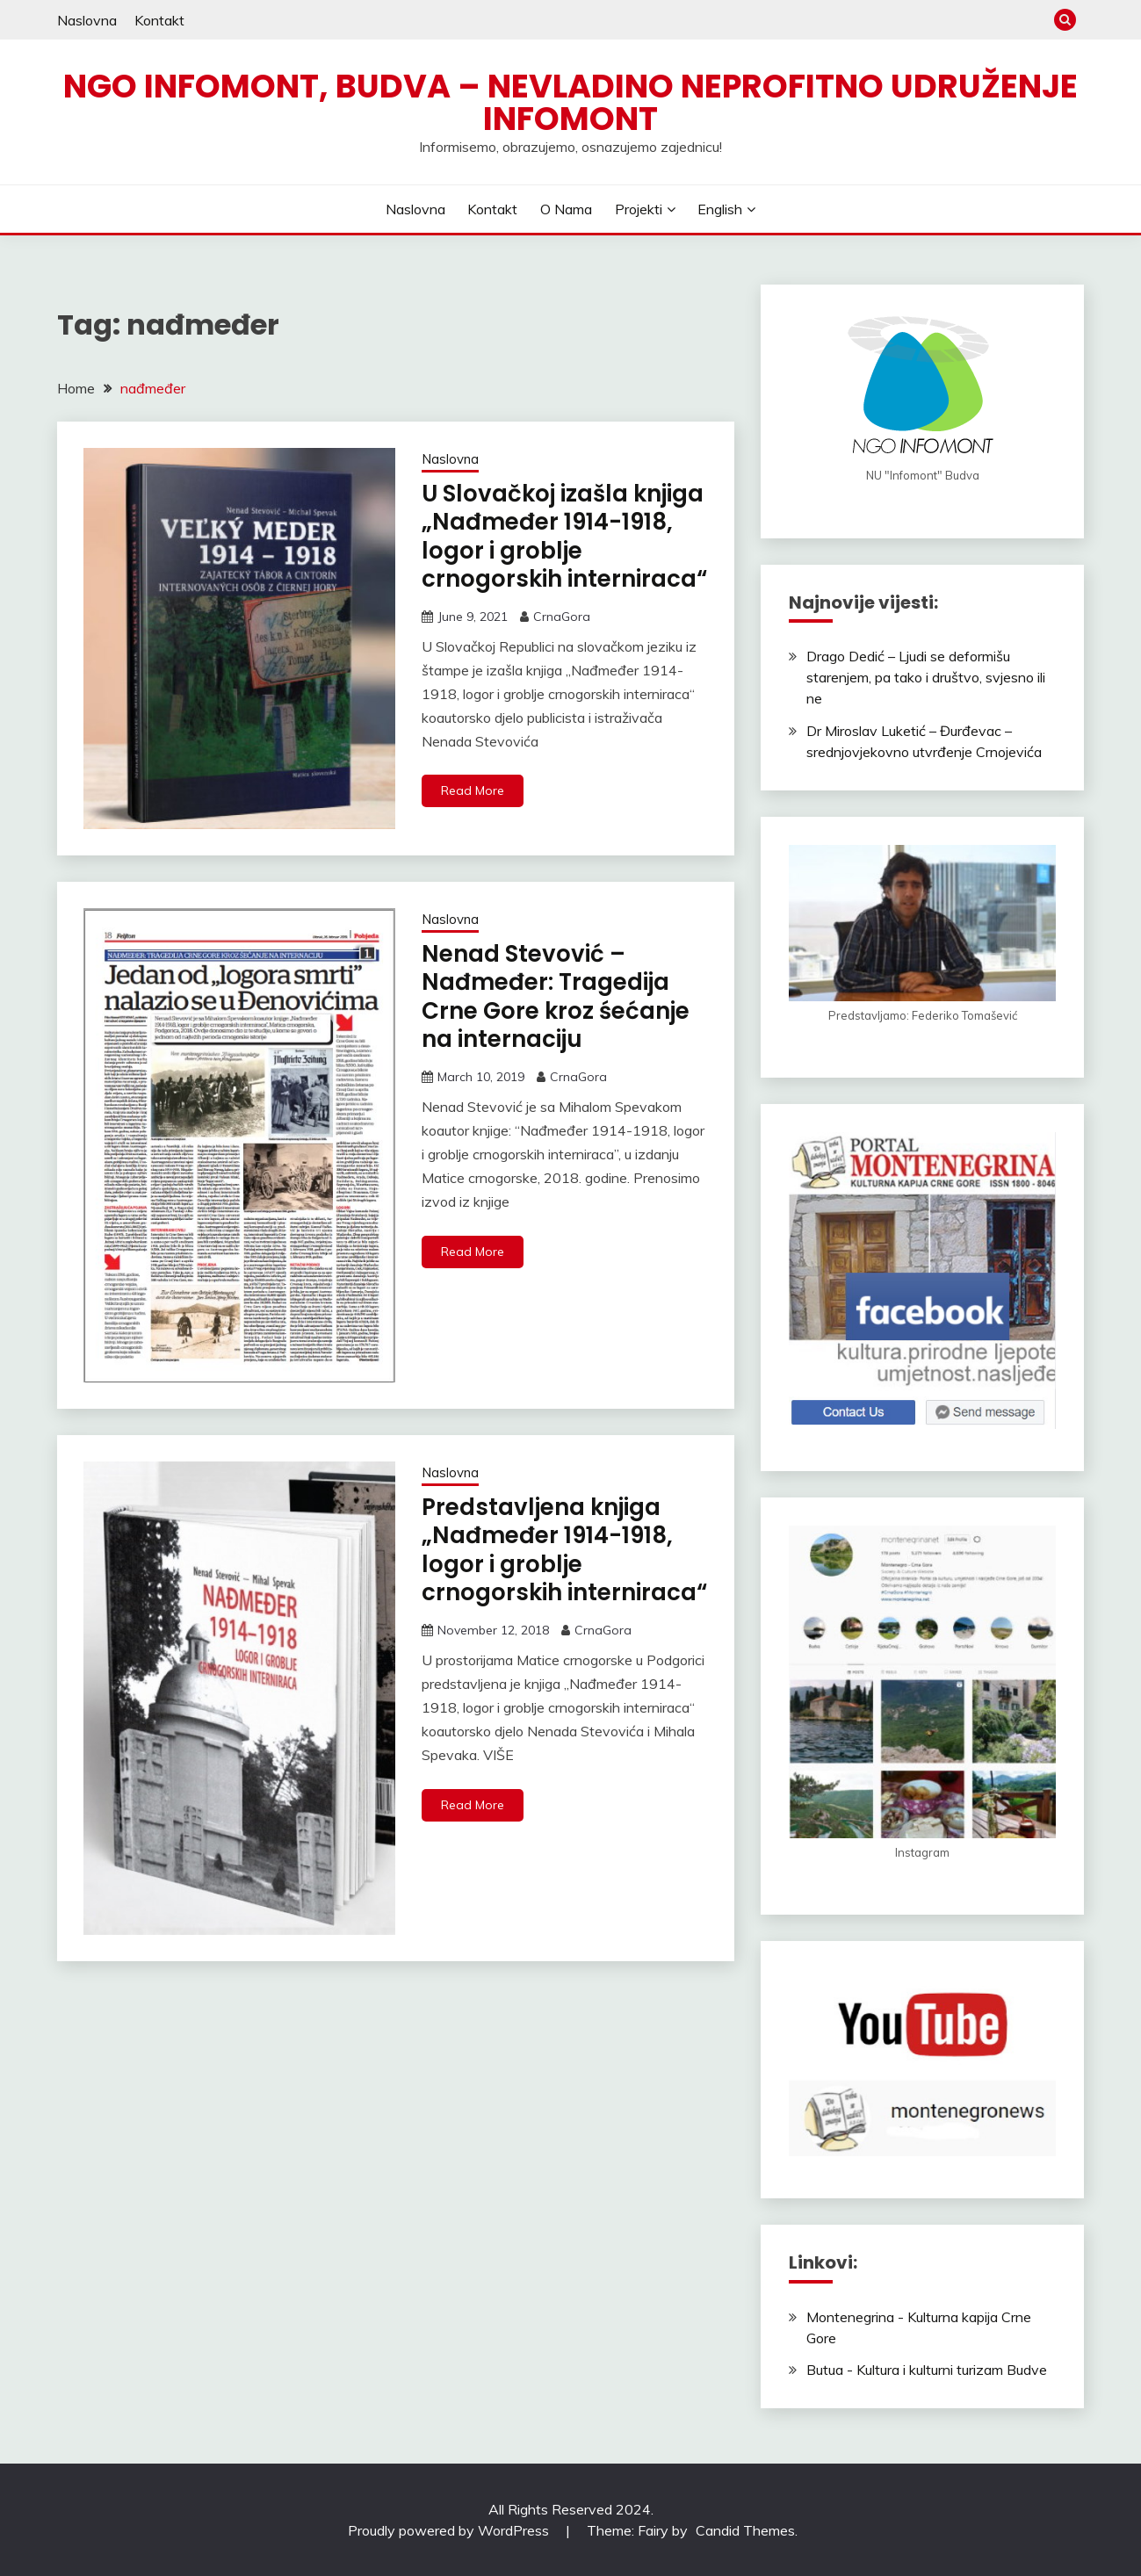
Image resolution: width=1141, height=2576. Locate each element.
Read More (472, 790)
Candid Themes (745, 2530)
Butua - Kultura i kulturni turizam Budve (926, 2369)
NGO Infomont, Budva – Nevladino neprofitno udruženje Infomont (570, 102)
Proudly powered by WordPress (450, 2530)
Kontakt (159, 20)
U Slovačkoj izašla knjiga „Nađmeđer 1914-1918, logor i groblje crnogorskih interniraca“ (564, 536)
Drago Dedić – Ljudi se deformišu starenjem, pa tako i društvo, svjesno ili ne (925, 677)
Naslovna (87, 20)
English (719, 209)
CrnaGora (561, 616)
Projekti (638, 209)
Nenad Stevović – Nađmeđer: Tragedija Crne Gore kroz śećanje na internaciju (556, 997)
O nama (566, 209)
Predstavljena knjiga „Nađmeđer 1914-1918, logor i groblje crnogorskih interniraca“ (564, 1550)
